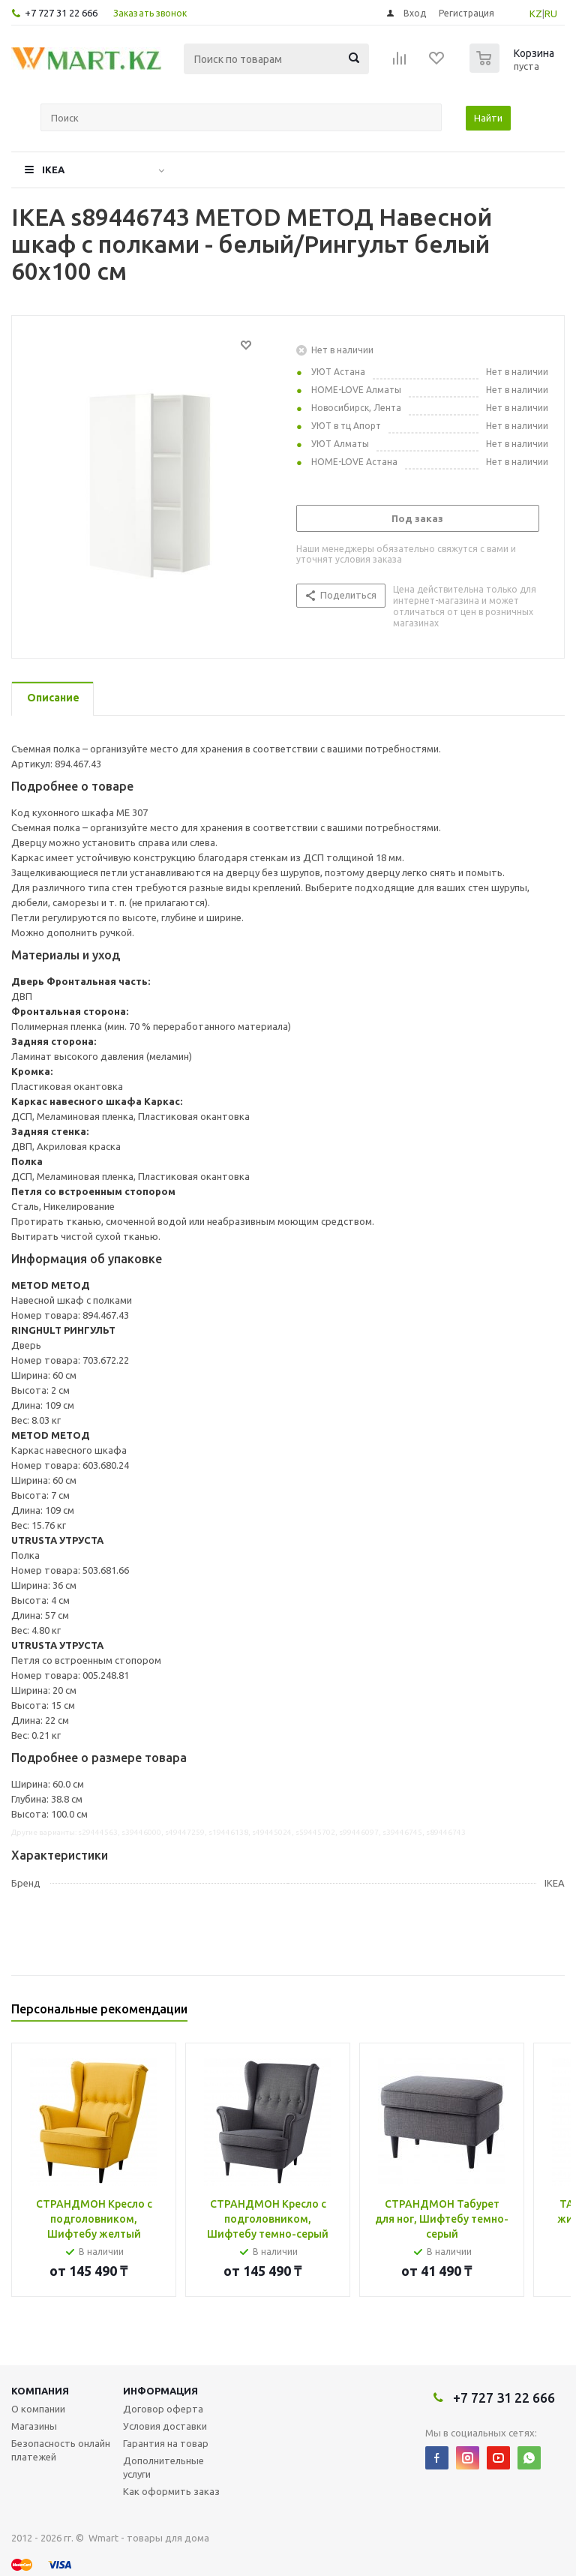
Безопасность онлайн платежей (60, 2450)
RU (550, 13)
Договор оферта (163, 2408)
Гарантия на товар (165, 2443)
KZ (536, 13)
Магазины (34, 2426)
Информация (160, 2390)
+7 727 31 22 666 (61, 13)
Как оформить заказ (171, 2491)
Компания (40, 2390)
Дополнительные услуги (163, 2467)
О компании (38, 2408)
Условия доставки (165, 2426)
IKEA (53, 169)
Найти (488, 118)
